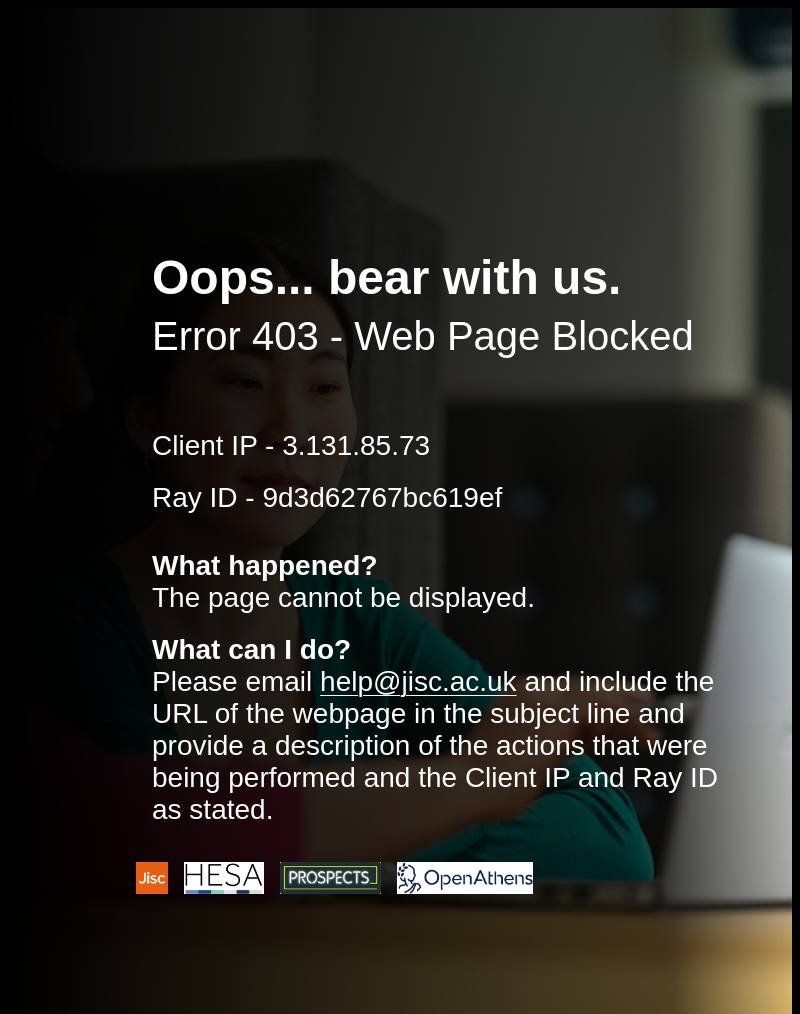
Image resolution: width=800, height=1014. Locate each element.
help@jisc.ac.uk (418, 681)
